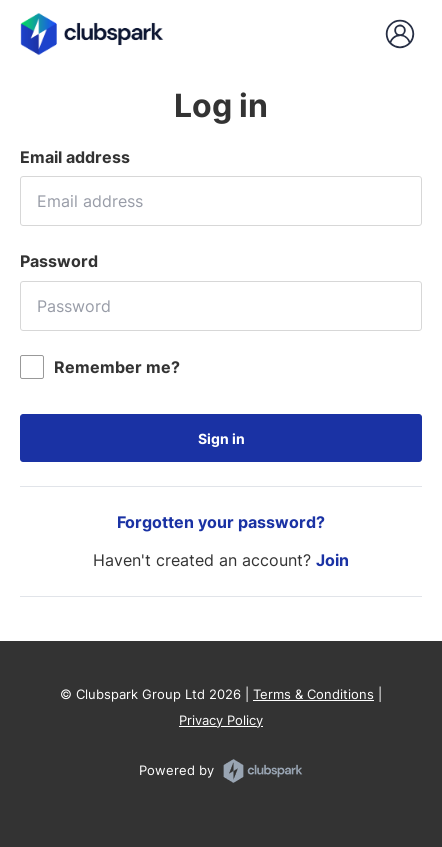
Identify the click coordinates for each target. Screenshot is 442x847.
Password (59, 261)
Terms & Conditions (313, 694)
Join (332, 560)
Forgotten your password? (221, 522)
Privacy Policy (221, 720)
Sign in (221, 438)
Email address (75, 157)
